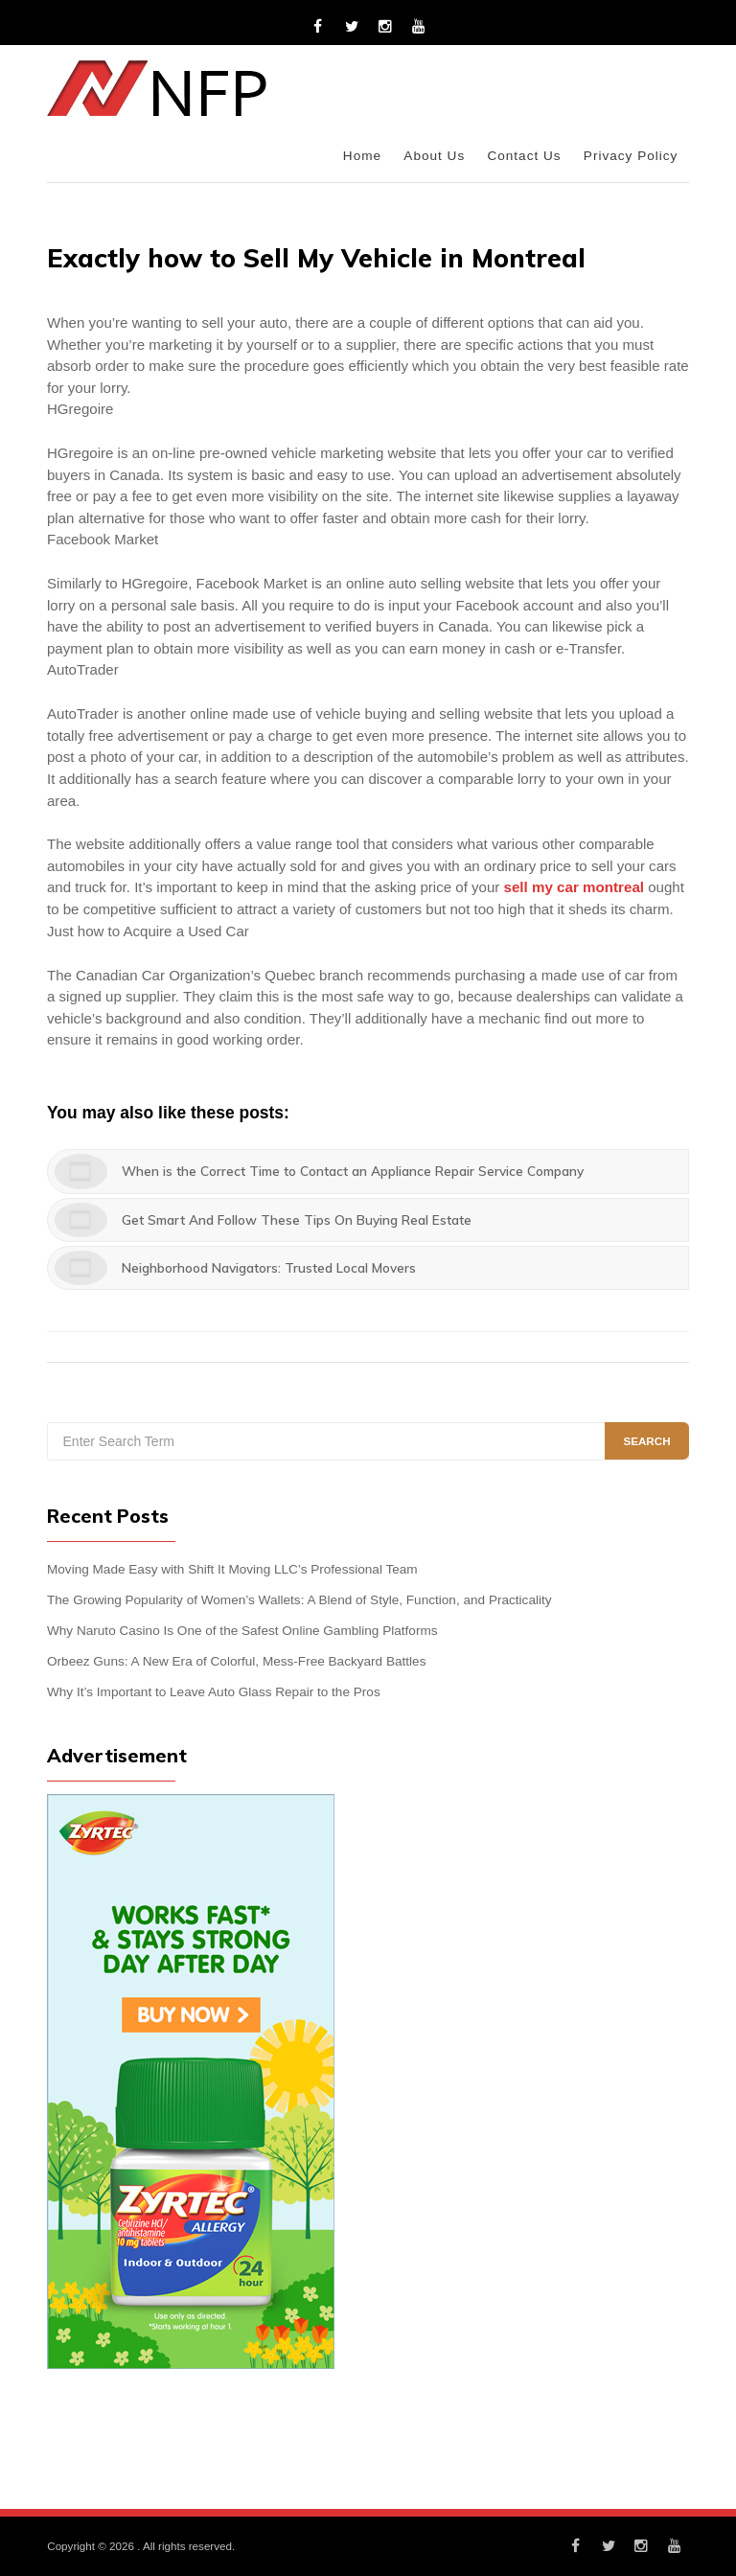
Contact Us (524, 156)
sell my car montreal (573, 887)
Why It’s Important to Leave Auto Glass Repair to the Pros (213, 1692)
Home (362, 156)
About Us (434, 156)
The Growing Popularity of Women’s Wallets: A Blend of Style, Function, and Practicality (299, 1600)
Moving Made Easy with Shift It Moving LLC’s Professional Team (232, 1569)
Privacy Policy (631, 156)
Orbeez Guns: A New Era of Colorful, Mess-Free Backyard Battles (236, 1661)
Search (646, 1441)
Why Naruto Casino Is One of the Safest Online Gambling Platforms (242, 1630)
